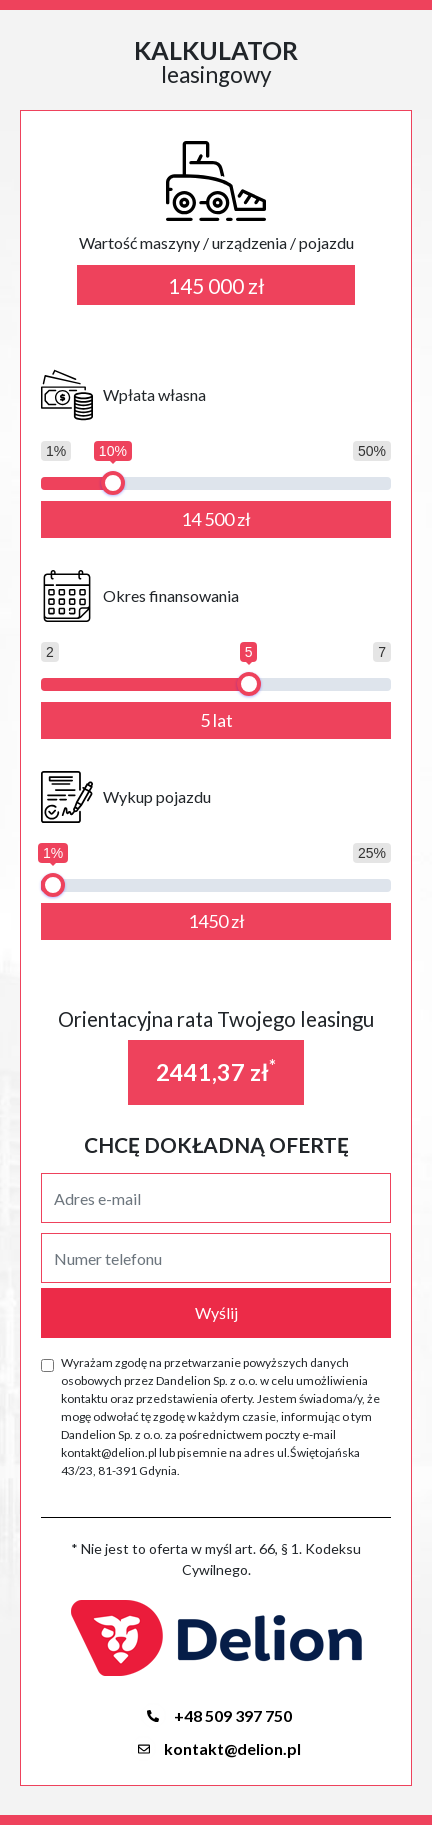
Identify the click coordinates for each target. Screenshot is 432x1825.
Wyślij (216, 1312)
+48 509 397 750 (216, 1715)
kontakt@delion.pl (216, 1748)
